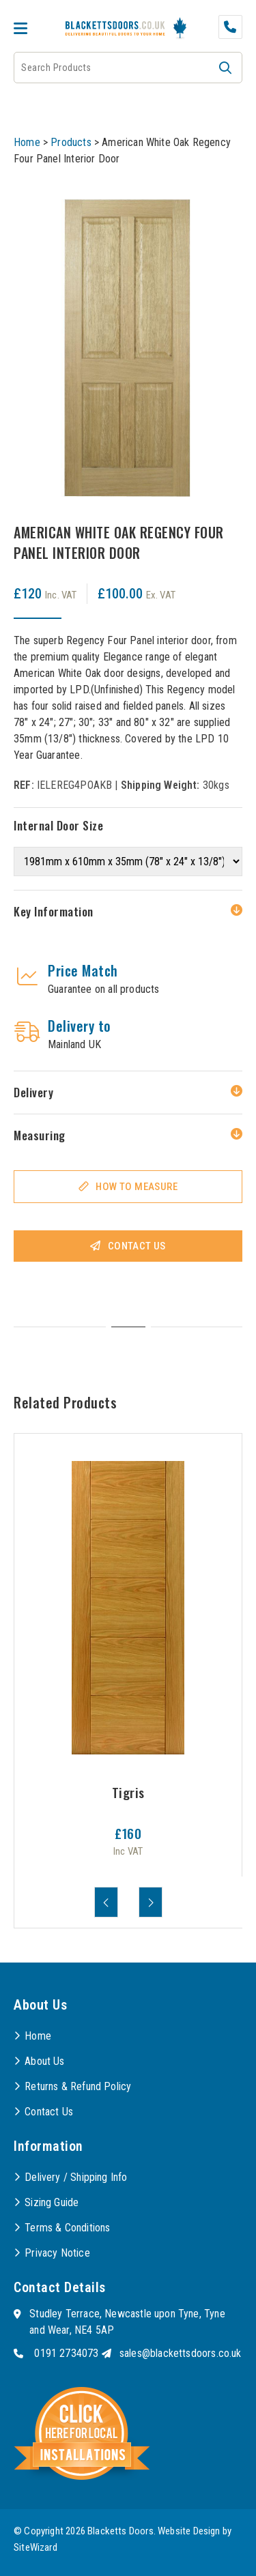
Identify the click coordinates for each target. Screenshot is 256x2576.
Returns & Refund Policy (78, 2086)
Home (27, 142)
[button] (225, 67)
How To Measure (136, 1187)
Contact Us (137, 1246)
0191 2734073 (66, 2353)
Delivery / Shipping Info (76, 2177)
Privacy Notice (57, 2252)
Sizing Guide (52, 2202)
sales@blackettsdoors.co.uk (180, 2353)
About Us (44, 2061)
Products (71, 142)
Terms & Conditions (67, 2227)
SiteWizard (35, 2547)
